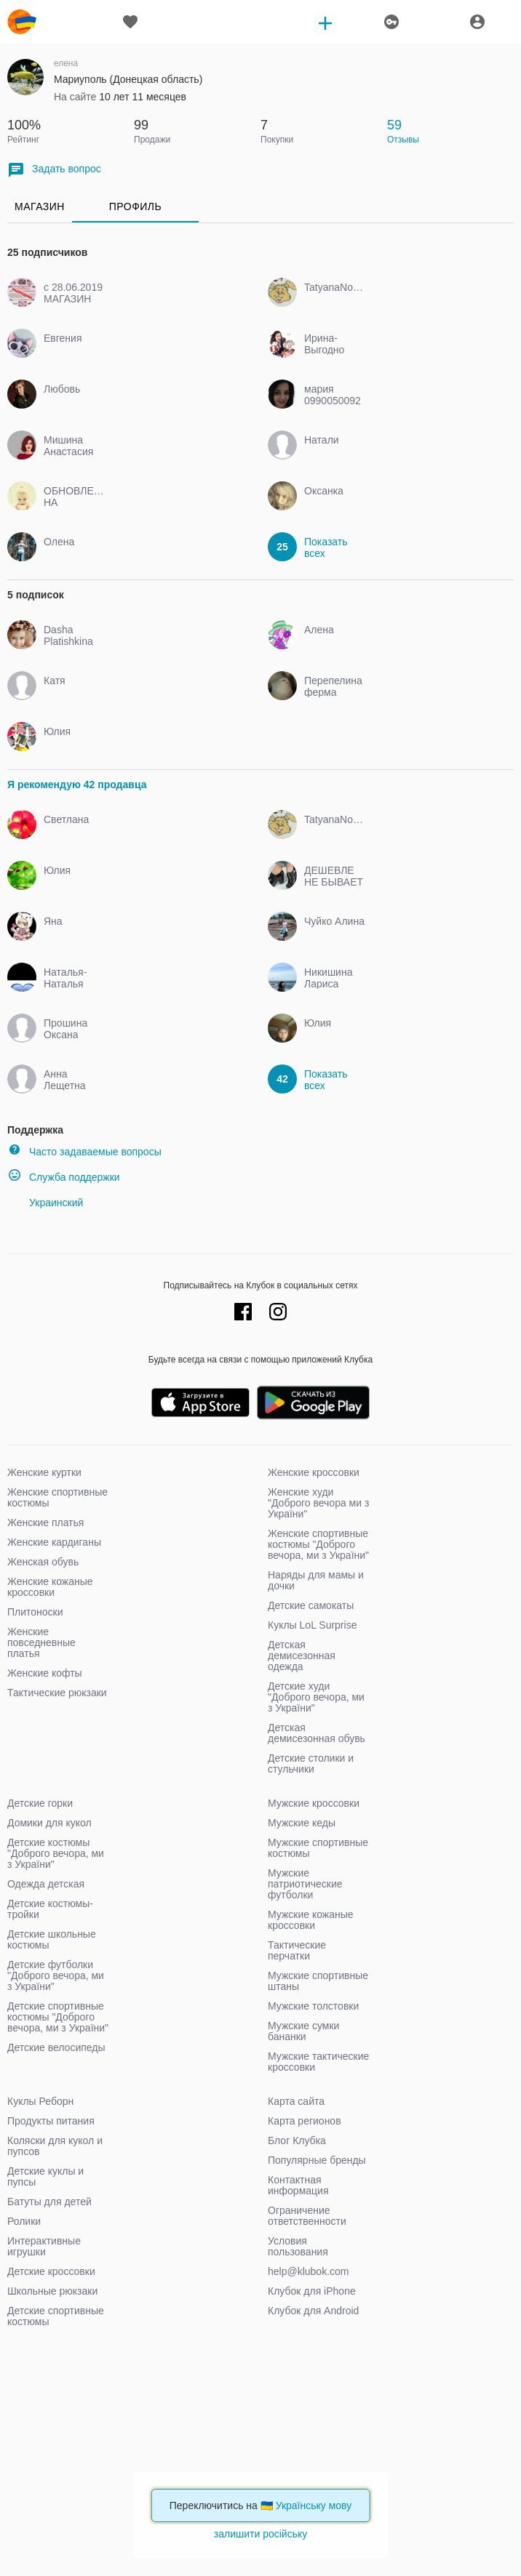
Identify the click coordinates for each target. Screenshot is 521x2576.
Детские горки (40, 1803)
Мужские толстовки (313, 2006)
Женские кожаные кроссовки (50, 1587)
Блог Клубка (297, 2140)
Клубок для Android (313, 2310)
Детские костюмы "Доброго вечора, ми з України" (55, 1853)
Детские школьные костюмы (51, 1939)
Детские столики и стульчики (311, 1763)
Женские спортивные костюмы (57, 1497)
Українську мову (314, 2505)
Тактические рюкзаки (57, 1692)
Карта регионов (304, 2121)
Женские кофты (44, 1673)
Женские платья (45, 1522)
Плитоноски (35, 1612)
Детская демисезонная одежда (301, 1655)
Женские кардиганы (54, 1542)
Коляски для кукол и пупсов (55, 2146)
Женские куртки (44, 1472)
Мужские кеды (301, 1823)
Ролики (24, 2221)
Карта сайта (296, 2101)
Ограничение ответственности (307, 2215)
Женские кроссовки (313, 1472)
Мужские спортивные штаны (318, 1981)
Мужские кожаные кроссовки (311, 1920)
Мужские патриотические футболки (305, 1884)
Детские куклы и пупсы (45, 2176)
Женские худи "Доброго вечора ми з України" (318, 1503)
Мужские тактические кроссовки (318, 2061)
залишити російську (260, 2534)
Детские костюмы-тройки (50, 1909)
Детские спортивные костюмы (55, 2316)
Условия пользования (298, 2246)
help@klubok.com (308, 2271)
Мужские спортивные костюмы (318, 1848)
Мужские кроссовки (313, 1803)
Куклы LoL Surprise (312, 1625)
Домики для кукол (49, 1823)
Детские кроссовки (51, 2271)
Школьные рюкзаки (52, 2291)
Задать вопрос (54, 169)
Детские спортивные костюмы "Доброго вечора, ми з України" (57, 2017)
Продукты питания (51, 2121)
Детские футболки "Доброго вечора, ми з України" (55, 1975)
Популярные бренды (317, 2160)
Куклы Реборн (40, 2101)
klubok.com (21, 21)
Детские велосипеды (56, 2047)
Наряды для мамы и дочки (316, 1580)
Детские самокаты (311, 1605)
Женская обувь (43, 1562)
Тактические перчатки (297, 1950)
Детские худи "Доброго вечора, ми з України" (316, 1697)
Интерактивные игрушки (44, 2246)
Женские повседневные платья (41, 1642)
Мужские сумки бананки (303, 2031)
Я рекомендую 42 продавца (76, 784)
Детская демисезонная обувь (316, 1733)
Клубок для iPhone (312, 2291)
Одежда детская (45, 1884)
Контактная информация (298, 2185)
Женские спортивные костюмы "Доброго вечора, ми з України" (318, 1544)
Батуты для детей (49, 2201)
